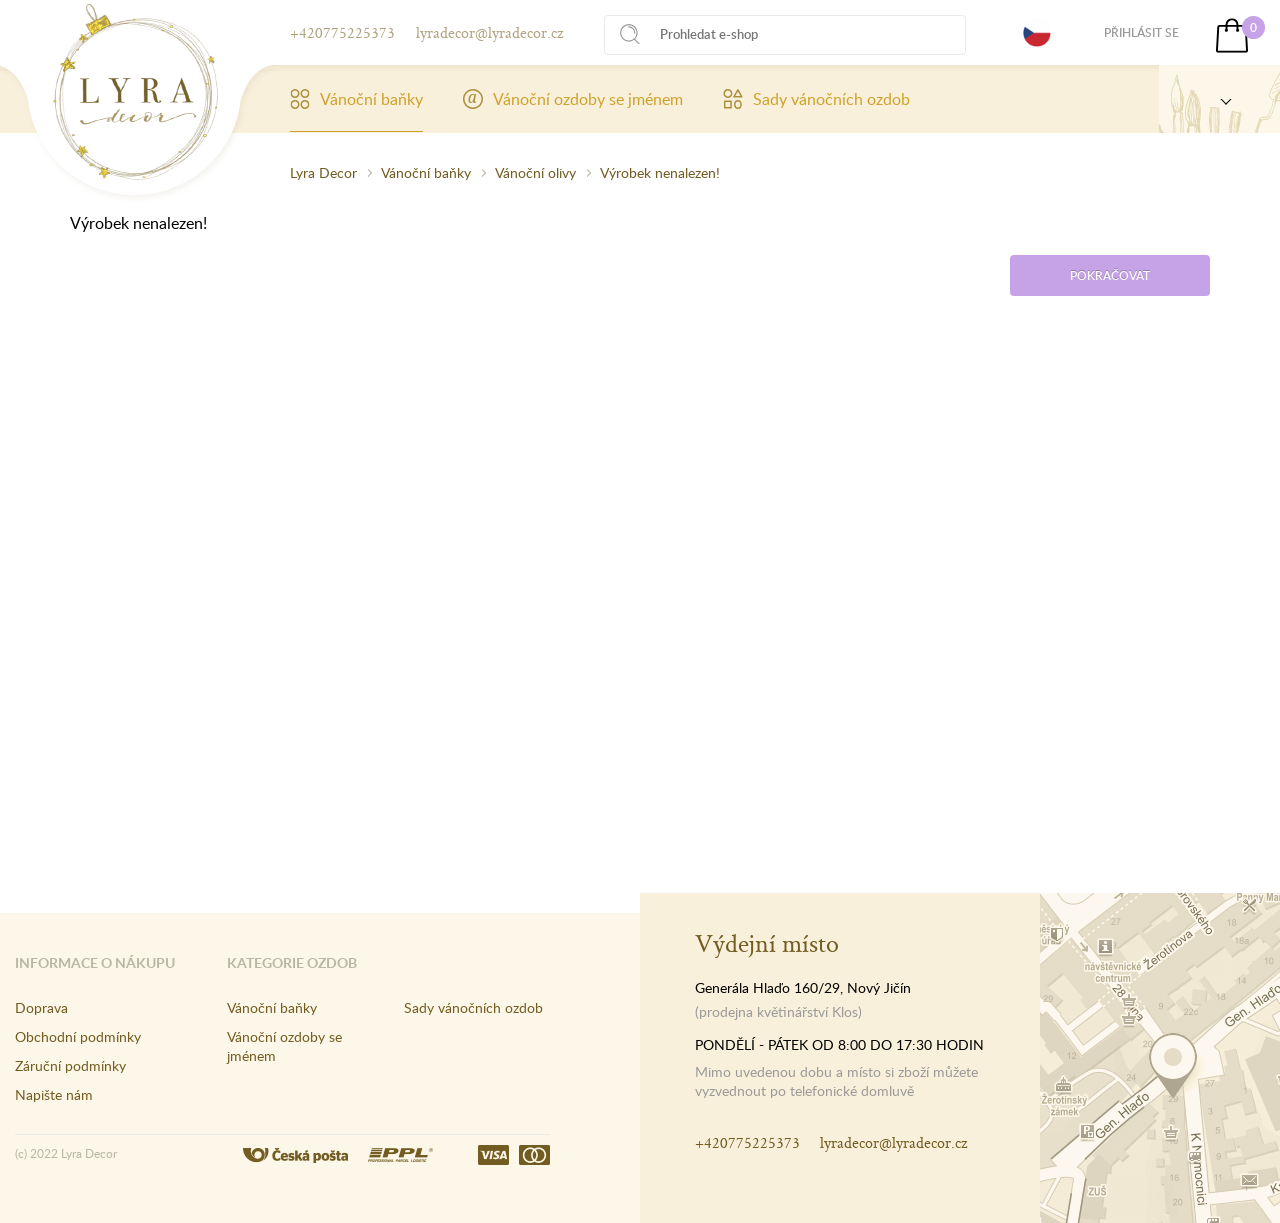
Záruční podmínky (70, 1065)
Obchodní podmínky (78, 1036)
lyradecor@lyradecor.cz (489, 32)
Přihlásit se (1141, 32)
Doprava (41, 1007)
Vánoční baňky (356, 99)
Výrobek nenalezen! (660, 172)
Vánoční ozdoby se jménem (573, 99)
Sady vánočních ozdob (816, 99)
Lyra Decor (323, 172)
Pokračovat (1110, 275)
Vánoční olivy (535, 172)
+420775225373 (342, 32)
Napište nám (54, 1094)
